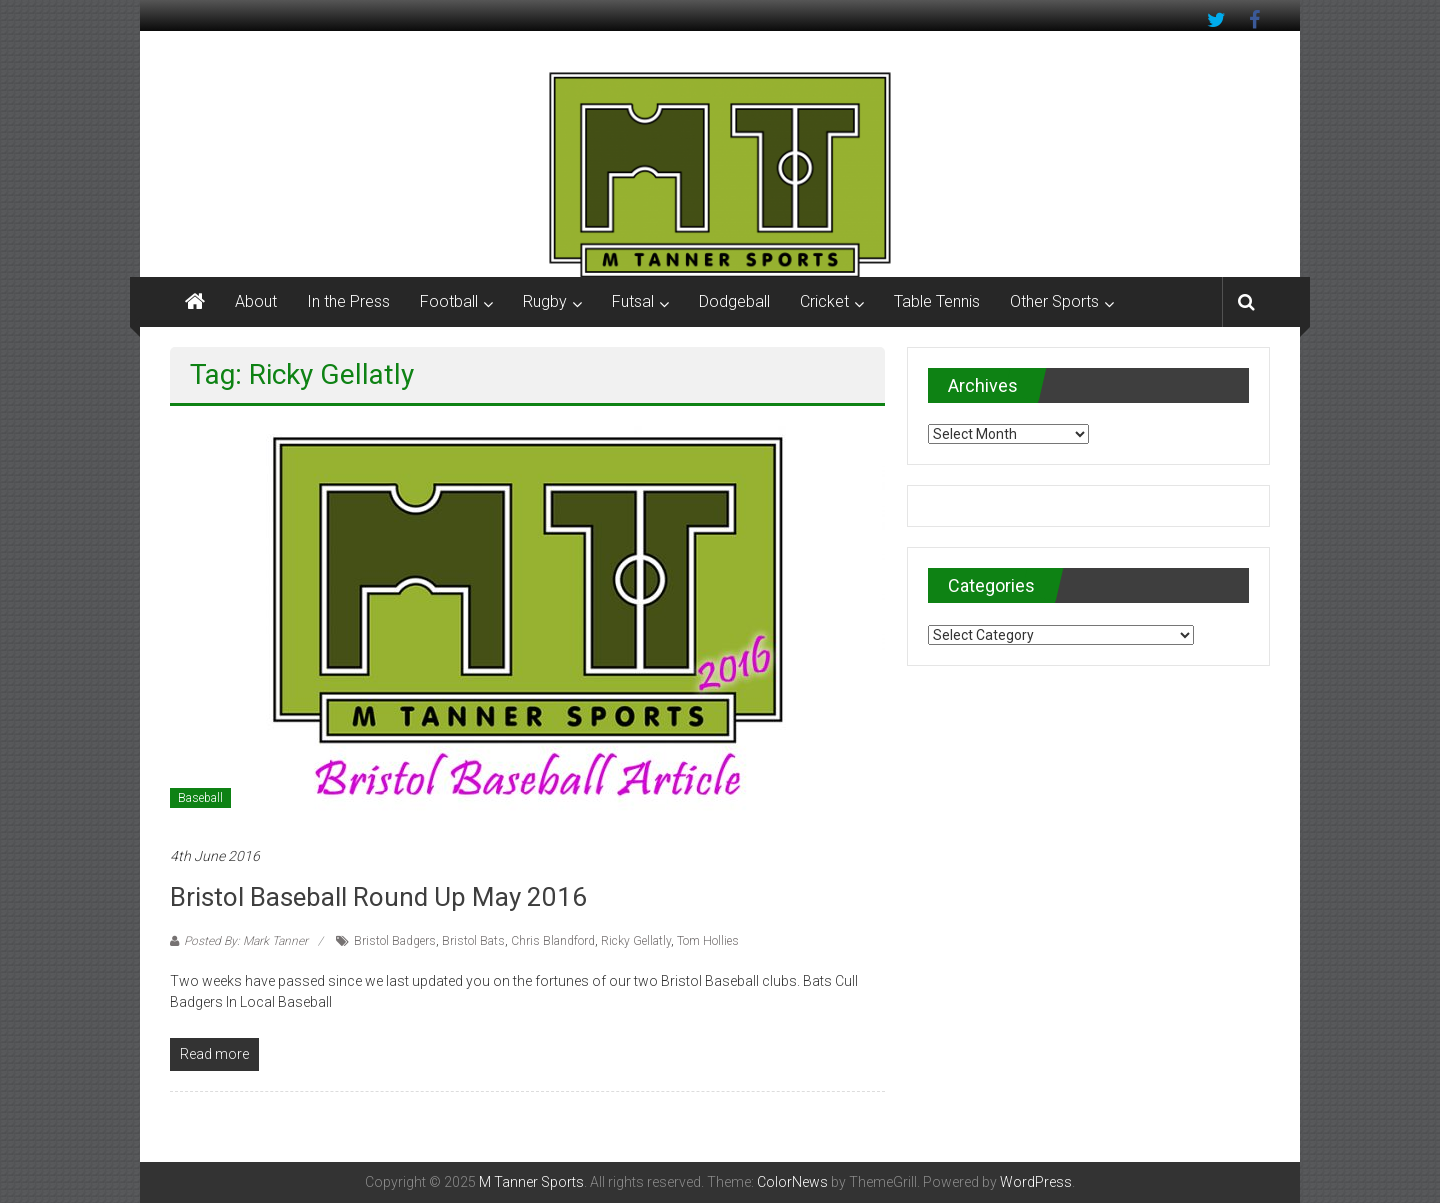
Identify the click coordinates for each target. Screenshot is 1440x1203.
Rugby (545, 301)
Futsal (633, 301)
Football (449, 301)
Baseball (200, 798)
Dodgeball (734, 301)
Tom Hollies (708, 941)
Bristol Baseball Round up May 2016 (378, 897)
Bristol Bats (473, 941)
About (256, 301)
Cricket (824, 301)
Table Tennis (937, 301)
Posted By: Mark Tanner (246, 941)
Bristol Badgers (395, 941)
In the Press (348, 301)
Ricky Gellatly (636, 941)
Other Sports (1054, 301)
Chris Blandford (553, 941)
